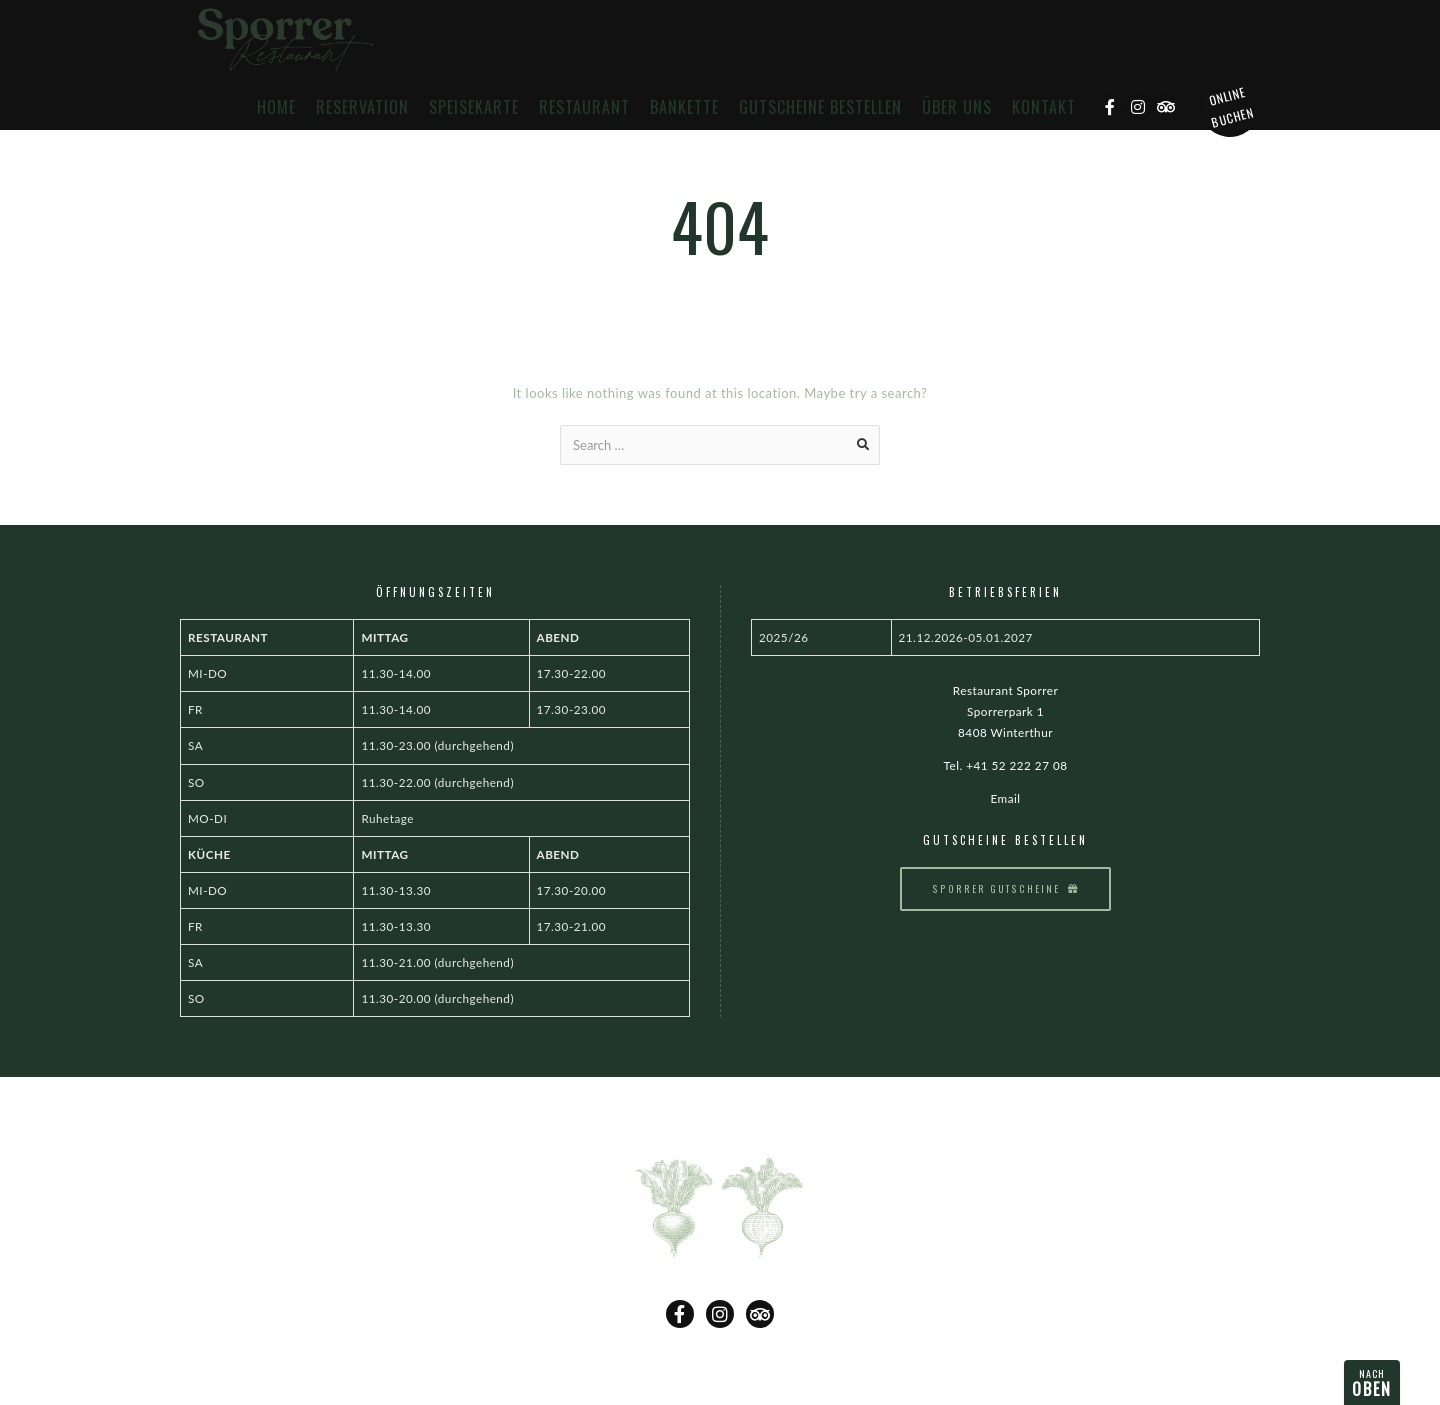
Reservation (362, 107)
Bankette (684, 107)
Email (1005, 798)
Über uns (957, 107)
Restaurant (584, 107)
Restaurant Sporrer (1005, 690)
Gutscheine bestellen (820, 107)
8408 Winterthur (1005, 732)
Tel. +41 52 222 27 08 (1006, 765)
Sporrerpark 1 (1005, 711)
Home (276, 107)
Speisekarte (474, 107)
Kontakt (1044, 107)
